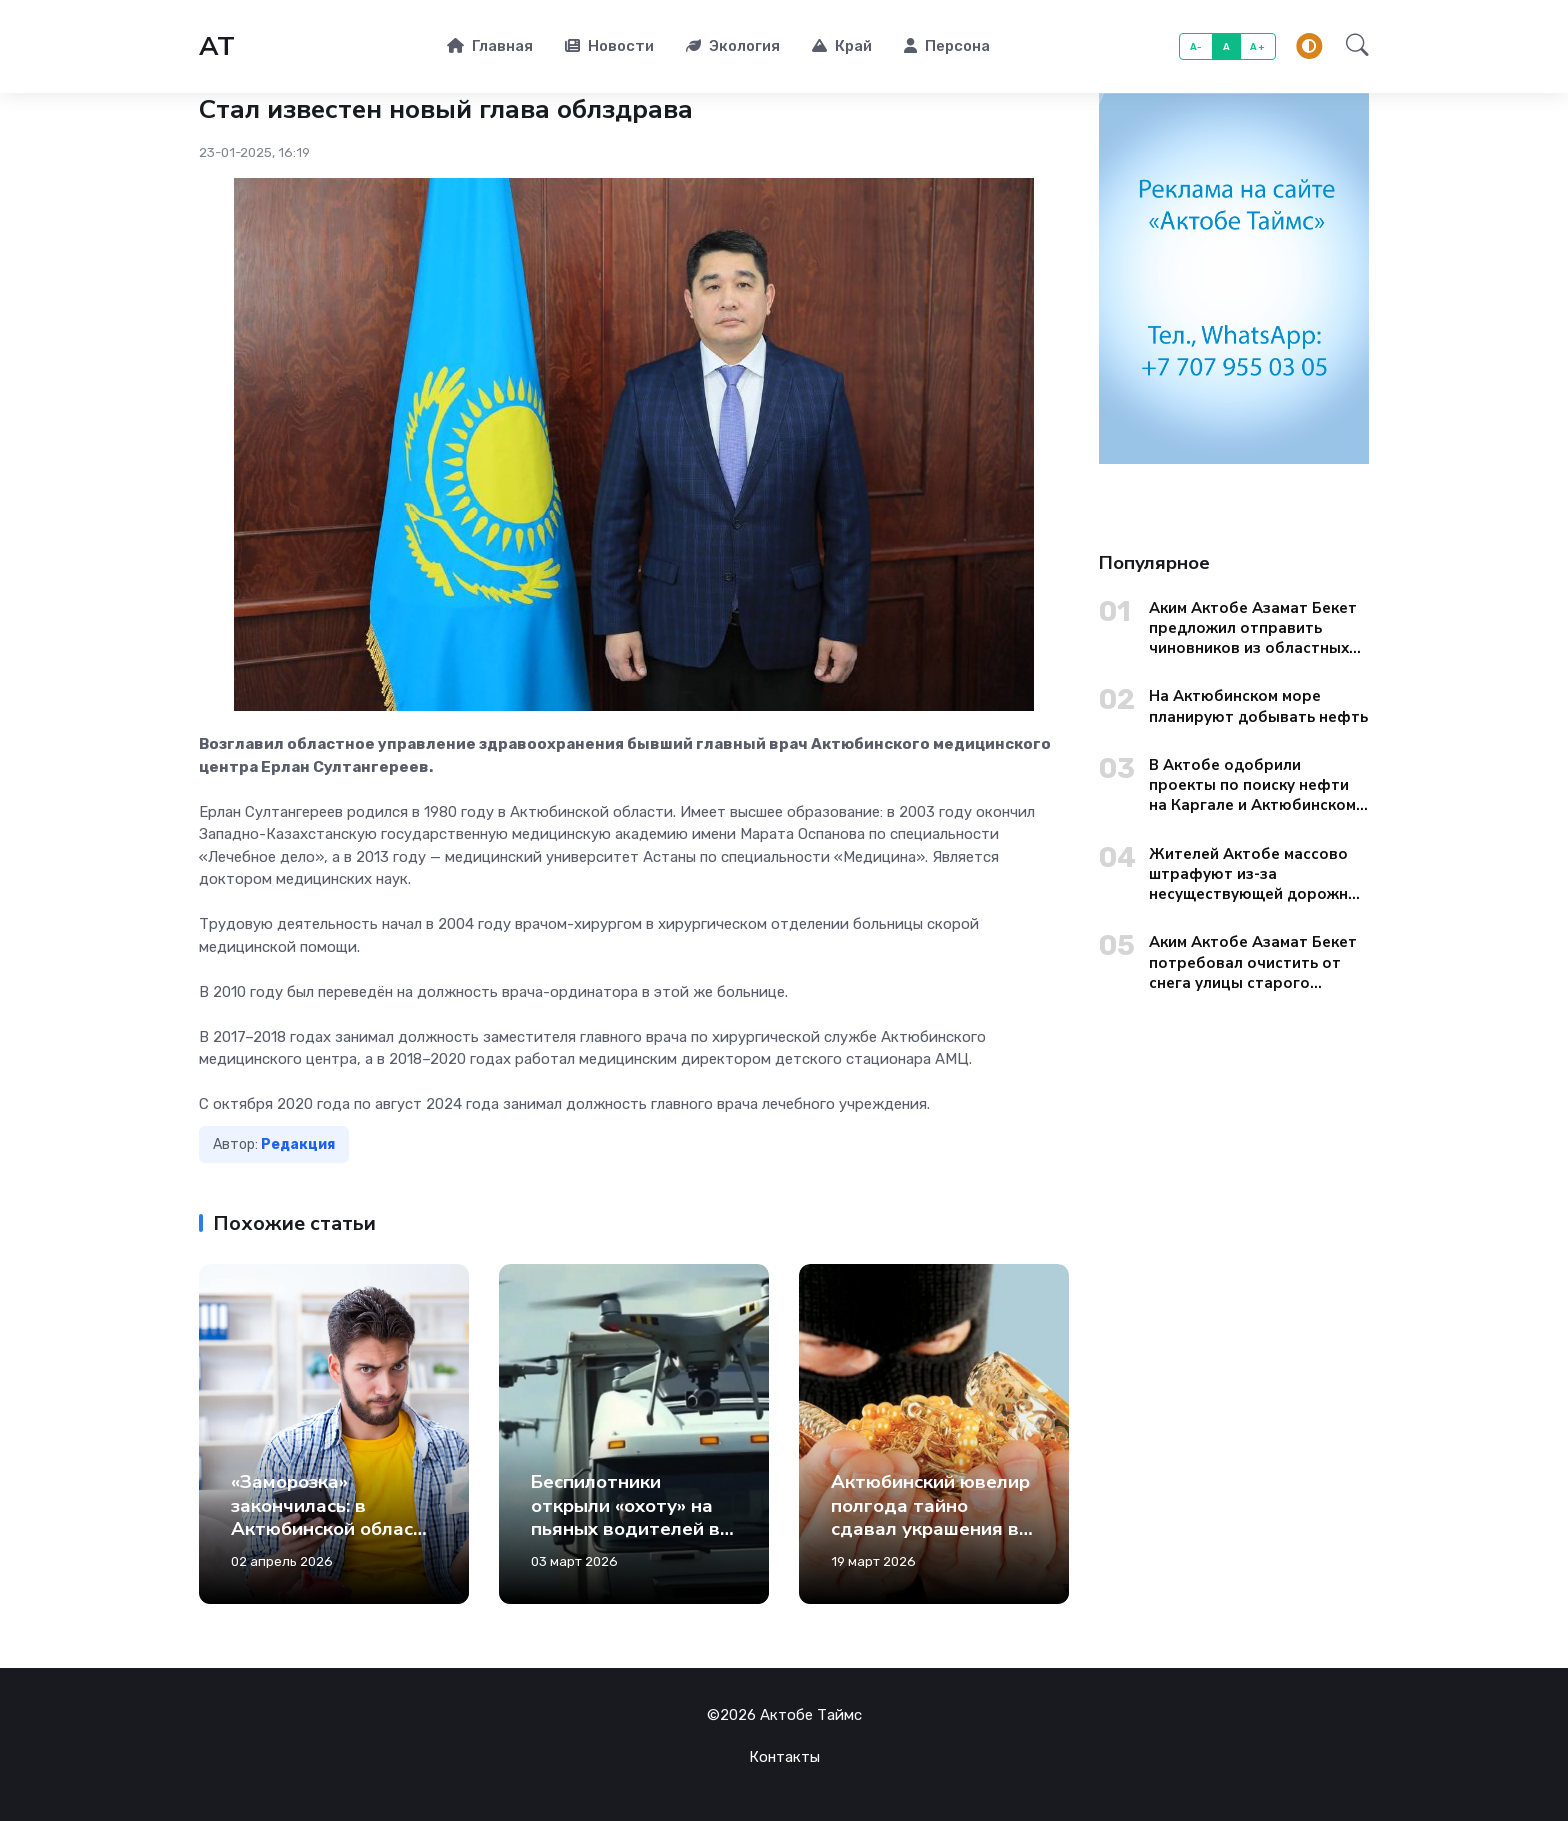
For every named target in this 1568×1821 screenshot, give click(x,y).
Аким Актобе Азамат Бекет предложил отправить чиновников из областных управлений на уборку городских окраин (1253, 628)
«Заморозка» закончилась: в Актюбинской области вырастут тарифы (333, 1517)
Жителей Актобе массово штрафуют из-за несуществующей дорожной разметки (1258, 874)
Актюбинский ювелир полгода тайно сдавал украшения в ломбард (930, 1517)
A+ (1257, 46)
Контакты (784, 1757)
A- (1196, 46)
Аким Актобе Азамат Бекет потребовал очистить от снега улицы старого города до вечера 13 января (1259, 962)
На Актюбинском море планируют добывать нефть (1258, 706)
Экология (733, 46)
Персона (947, 46)
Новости (609, 46)
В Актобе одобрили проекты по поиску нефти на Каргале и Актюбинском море (1252, 785)
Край (842, 46)
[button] (1351, 47)
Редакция (298, 1144)
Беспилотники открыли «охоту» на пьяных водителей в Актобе (625, 1517)
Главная (490, 46)
